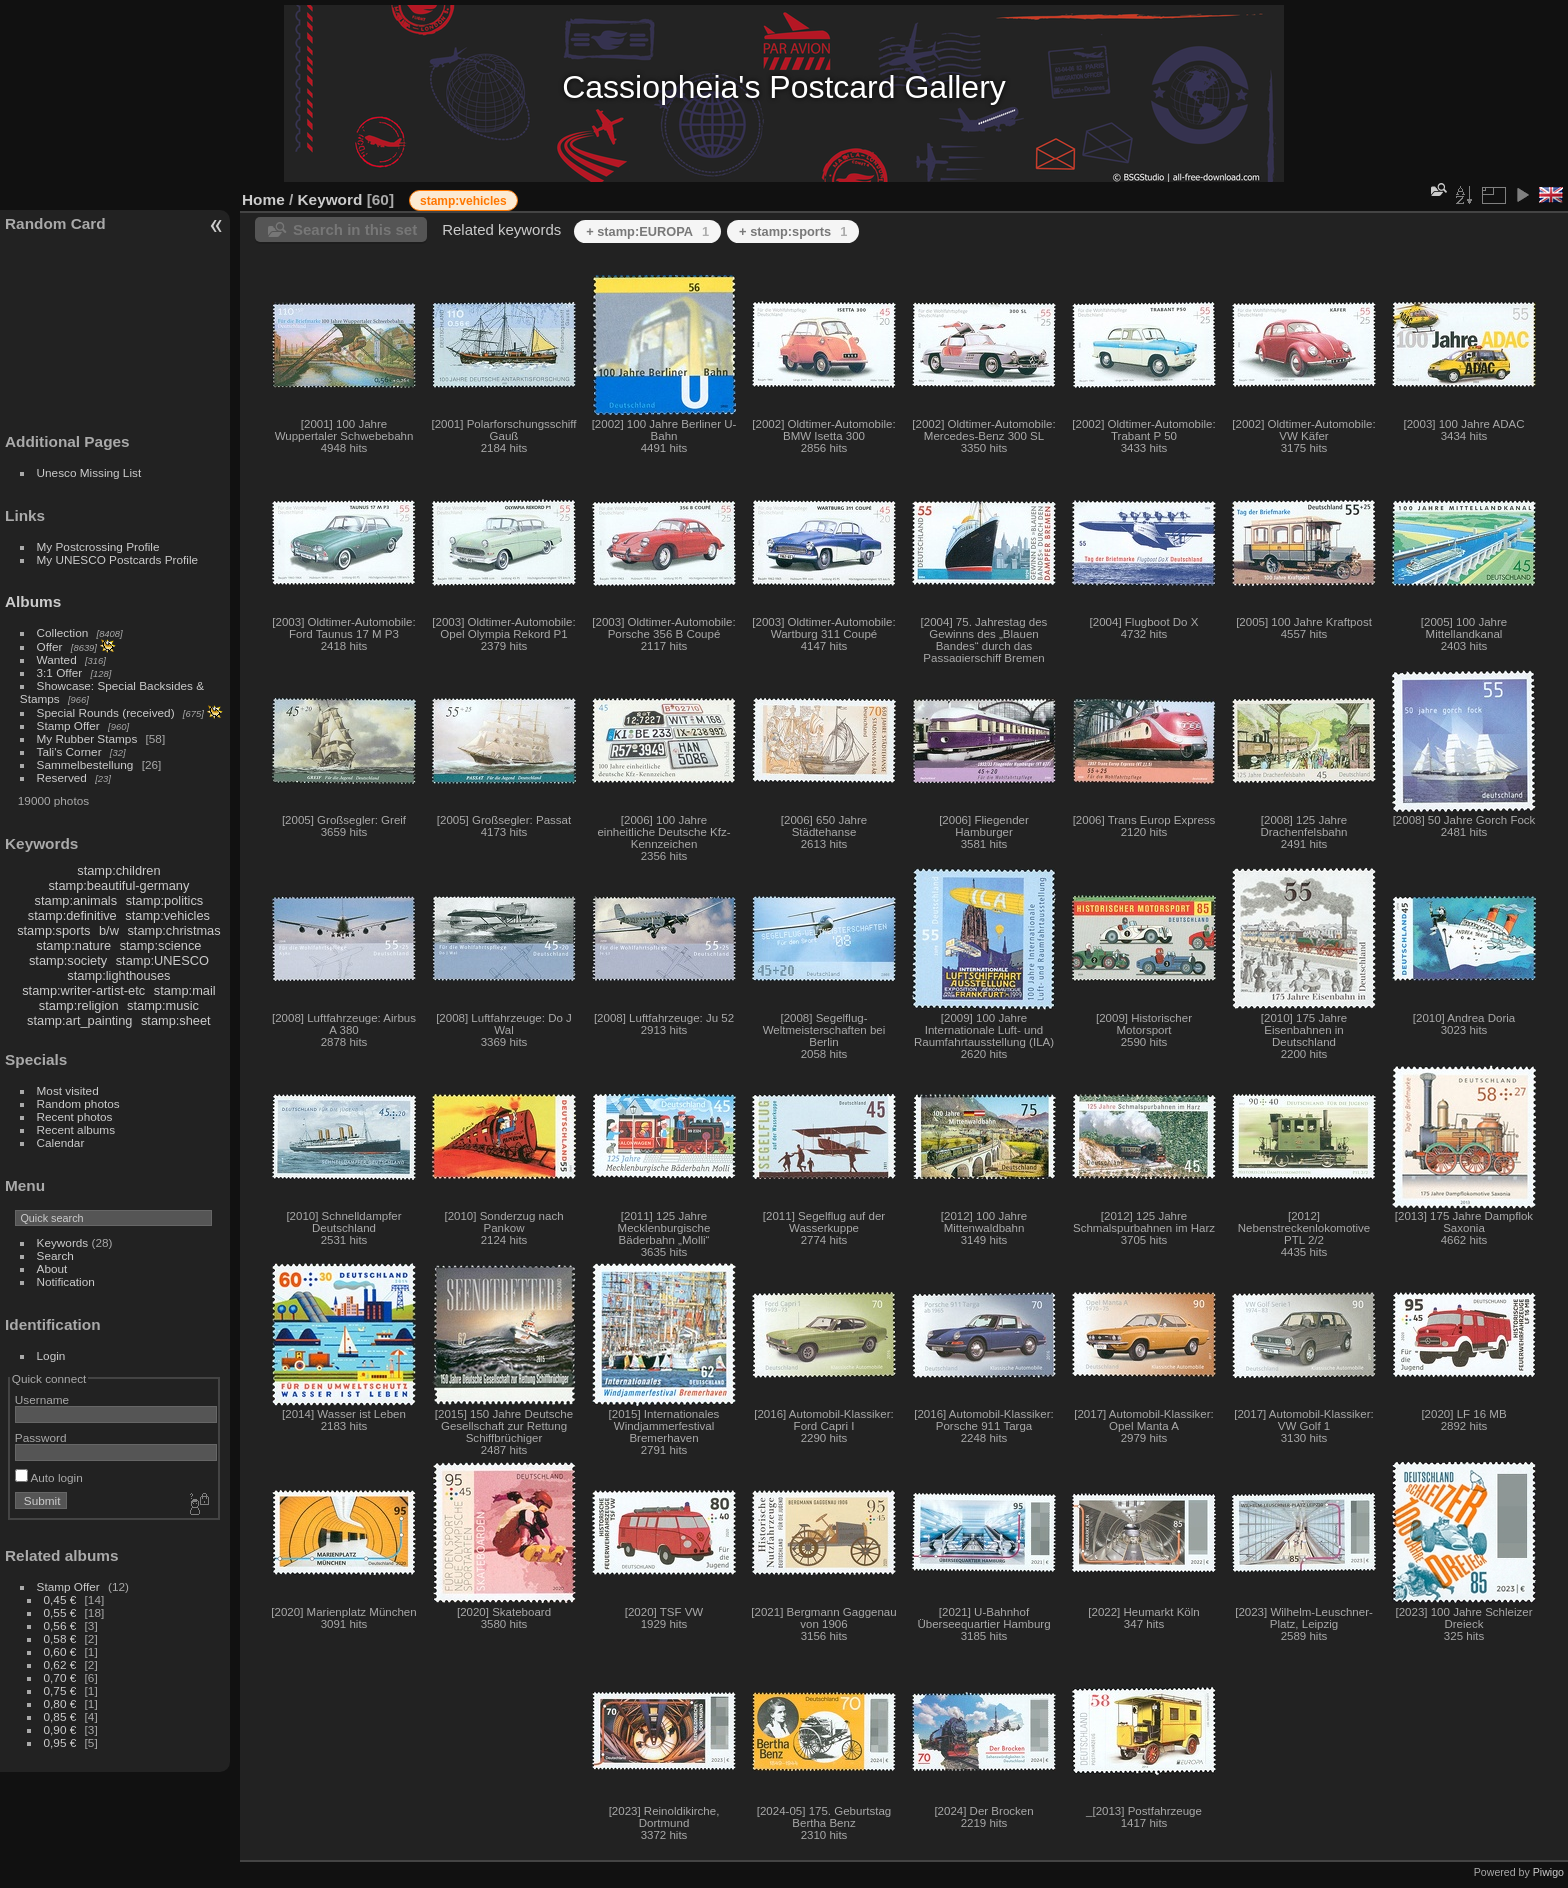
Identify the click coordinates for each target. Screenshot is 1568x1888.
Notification (66, 1281)
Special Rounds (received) (106, 712)
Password (41, 1437)
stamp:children (118, 870)
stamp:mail (185, 990)
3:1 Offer (60, 672)
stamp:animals (76, 900)
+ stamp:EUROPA (647, 231)
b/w (109, 930)
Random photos (78, 1103)
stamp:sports (53, 930)
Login (51, 1355)
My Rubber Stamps (87, 738)
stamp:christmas (173, 930)
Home (263, 199)
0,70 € (60, 1677)
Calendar (61, 1142)
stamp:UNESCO (162, 960)
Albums (33, 601)
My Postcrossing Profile (98, 546)
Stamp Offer (68, 725)
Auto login (49, 1477)
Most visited (68, 1090)
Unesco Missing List (89, 472)
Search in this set (355, 229)
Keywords (63, 1242)
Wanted (57, 659)
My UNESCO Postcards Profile (118, 559)
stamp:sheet (176, 1020)
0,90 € (60, 1729)
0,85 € (60, 1716)
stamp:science (161, 945)
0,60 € (60, 1651)
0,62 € (60, 1664)
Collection (63, 632)
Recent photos (75, 1116)
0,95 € (60, 1742)
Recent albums (76, 1129)
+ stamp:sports (793, 231)
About (52, 1268)
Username (42, 1399)
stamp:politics (165, 900)
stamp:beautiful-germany (118, 885)
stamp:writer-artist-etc (83, 990)
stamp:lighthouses (118, 975)
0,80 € (60, 1703)
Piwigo (1548, 1872)
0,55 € (60, 1612)
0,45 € (60, 1599)
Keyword (330, 199)
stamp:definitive (72, 915)
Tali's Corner (69, 751)
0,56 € (60, 1625)
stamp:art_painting (79, 1020)
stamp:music (163, 1005)
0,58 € (60, 1638)
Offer (50, 646)
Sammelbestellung (85, 764)
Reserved (62, 777)
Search (55, 1255)
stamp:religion (79, 1005)
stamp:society (68, 960)
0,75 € (60, 1690)
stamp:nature (73, 945)
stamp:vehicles (167, 915)
